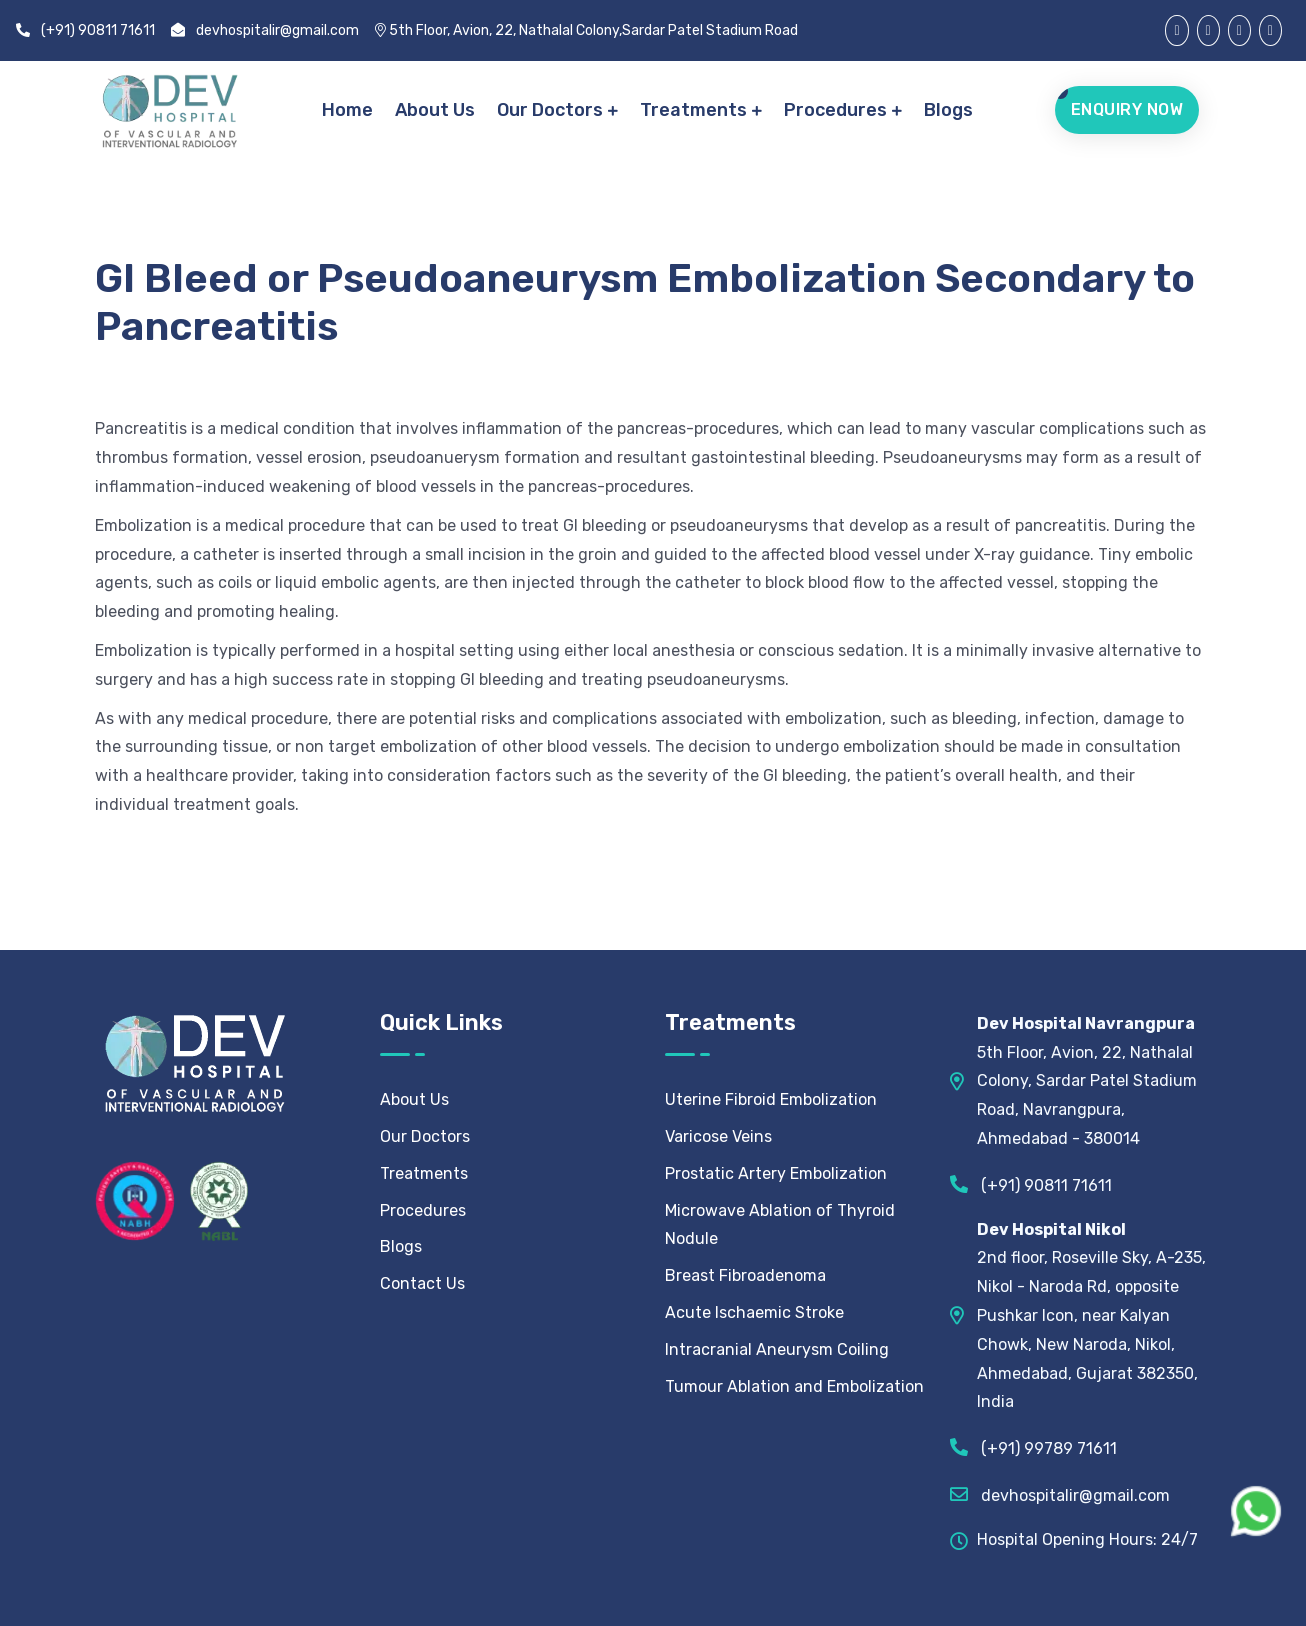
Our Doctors (551, 110)
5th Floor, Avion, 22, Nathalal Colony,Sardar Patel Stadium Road (586, 30)
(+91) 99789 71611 (1033, 1447)
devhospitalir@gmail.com (265, 30)
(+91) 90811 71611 (85, 30)
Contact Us (422, 1283)
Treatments (694, 110)
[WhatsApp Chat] (1256, 1511)
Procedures (836, 110)
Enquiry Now (1127, 109)
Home (348, 110)
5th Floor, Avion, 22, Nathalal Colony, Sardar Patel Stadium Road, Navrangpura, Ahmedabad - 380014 (1087, 1081)
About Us (436, 110)
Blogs (949, 110)
